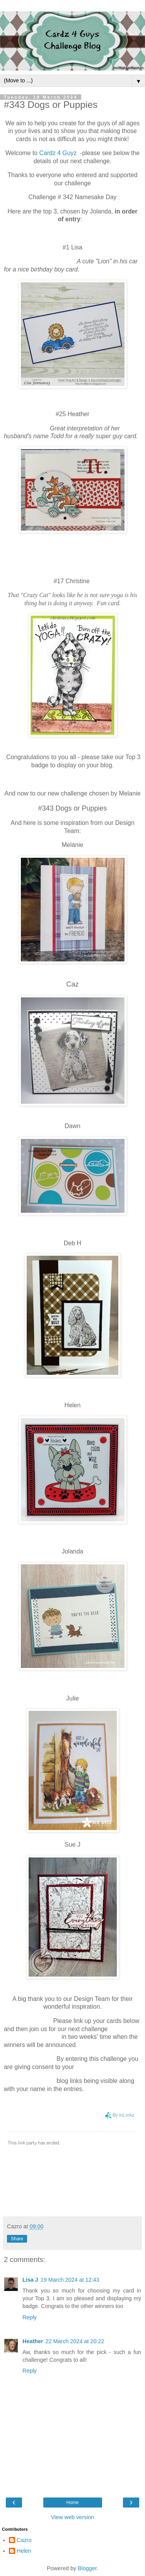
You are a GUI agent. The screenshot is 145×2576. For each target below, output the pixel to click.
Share (17, 2238)
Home (72, 2502)
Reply (29, 2317)
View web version (72, 2517)
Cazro (24, 2540)
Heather (32, 2341)
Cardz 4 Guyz (58, 153)
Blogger (87, 2568)
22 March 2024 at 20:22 (75, 2341)
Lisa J (30, 2280)
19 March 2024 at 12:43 (70, 2280)
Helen (24, 2551)
